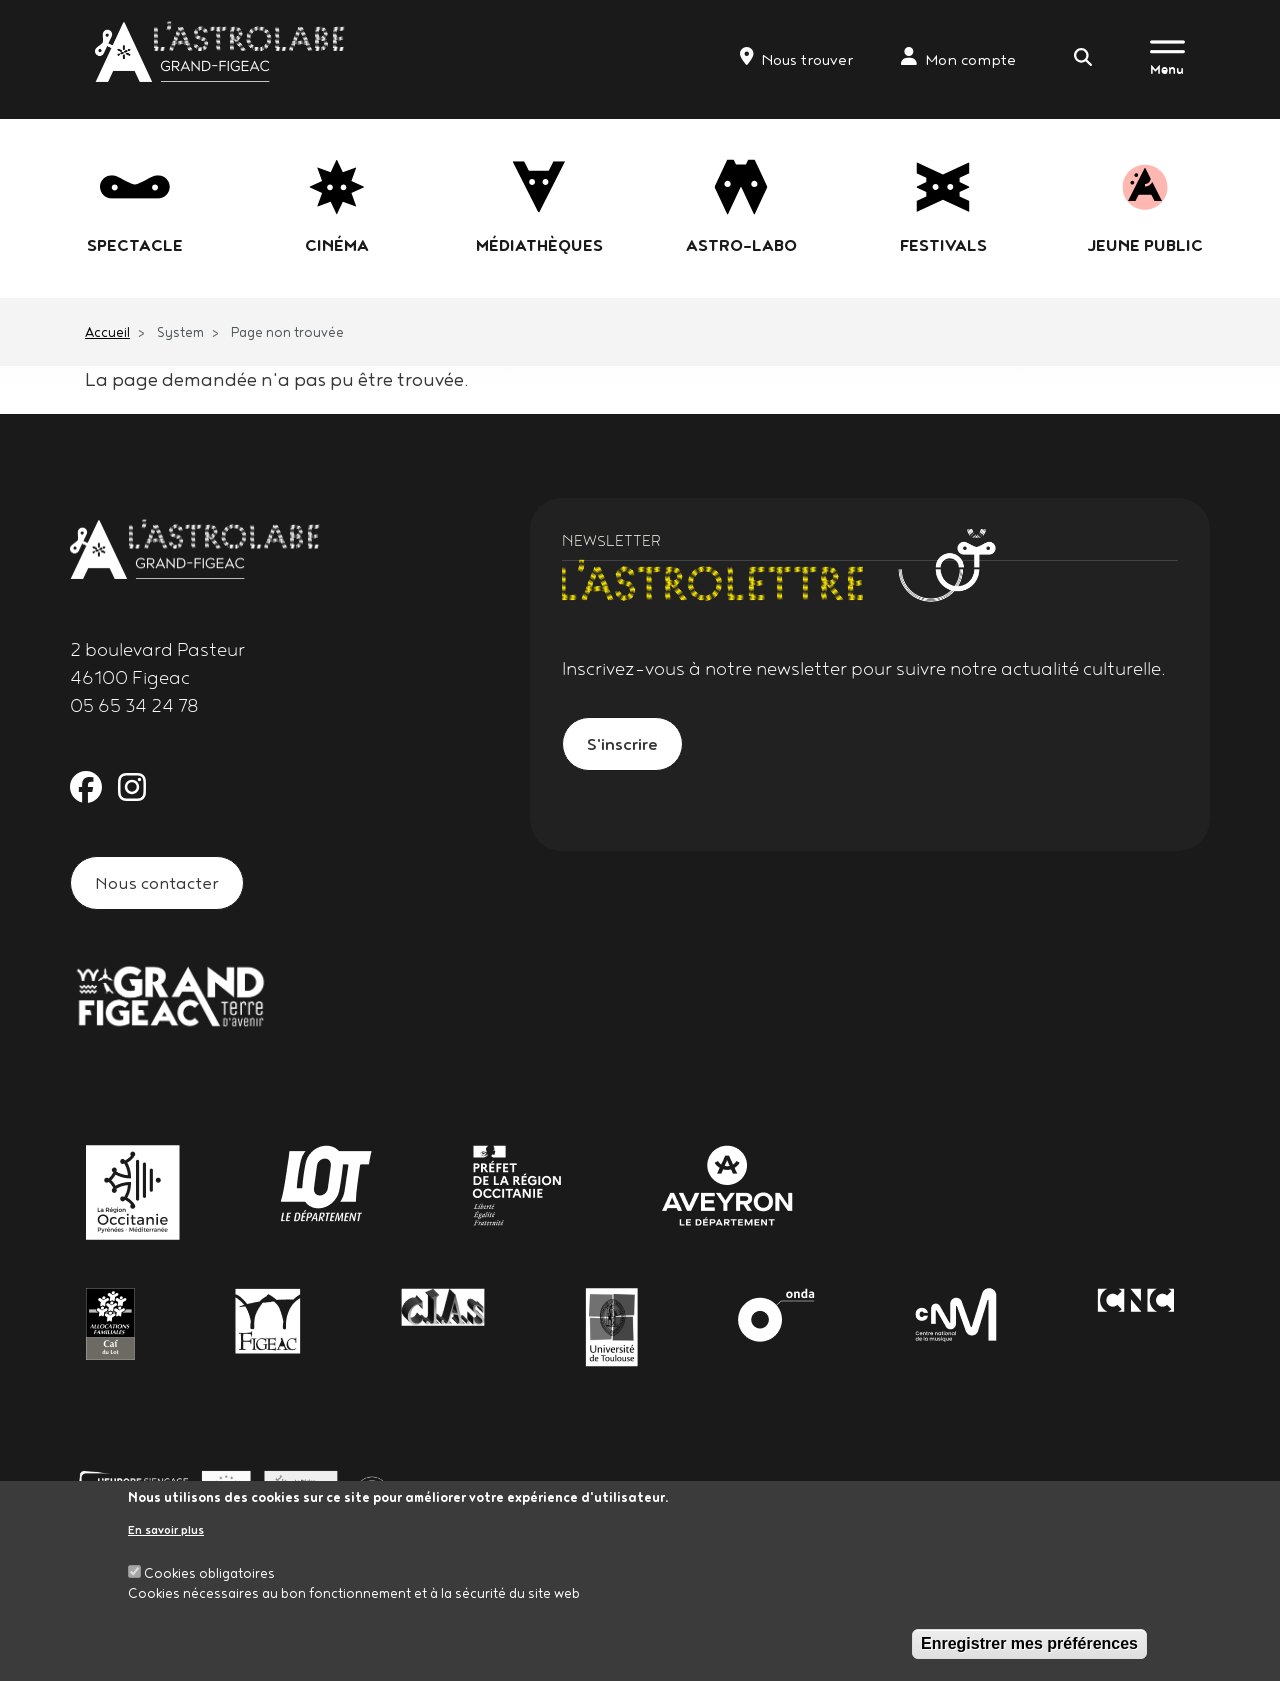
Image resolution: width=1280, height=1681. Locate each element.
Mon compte (958, 58)
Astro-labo (741, 245)
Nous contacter (157, 882)
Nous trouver (797, 58)
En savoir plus (166, 1533)
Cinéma (337, 245)
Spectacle (135, 245)
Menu (1167, 69)
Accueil (107, 332)
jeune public (1145, 245)
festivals (943, 245)
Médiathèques (539, 245)
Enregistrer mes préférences (1029, 1648)
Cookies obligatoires (209, 1578)
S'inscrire (622, 743)
